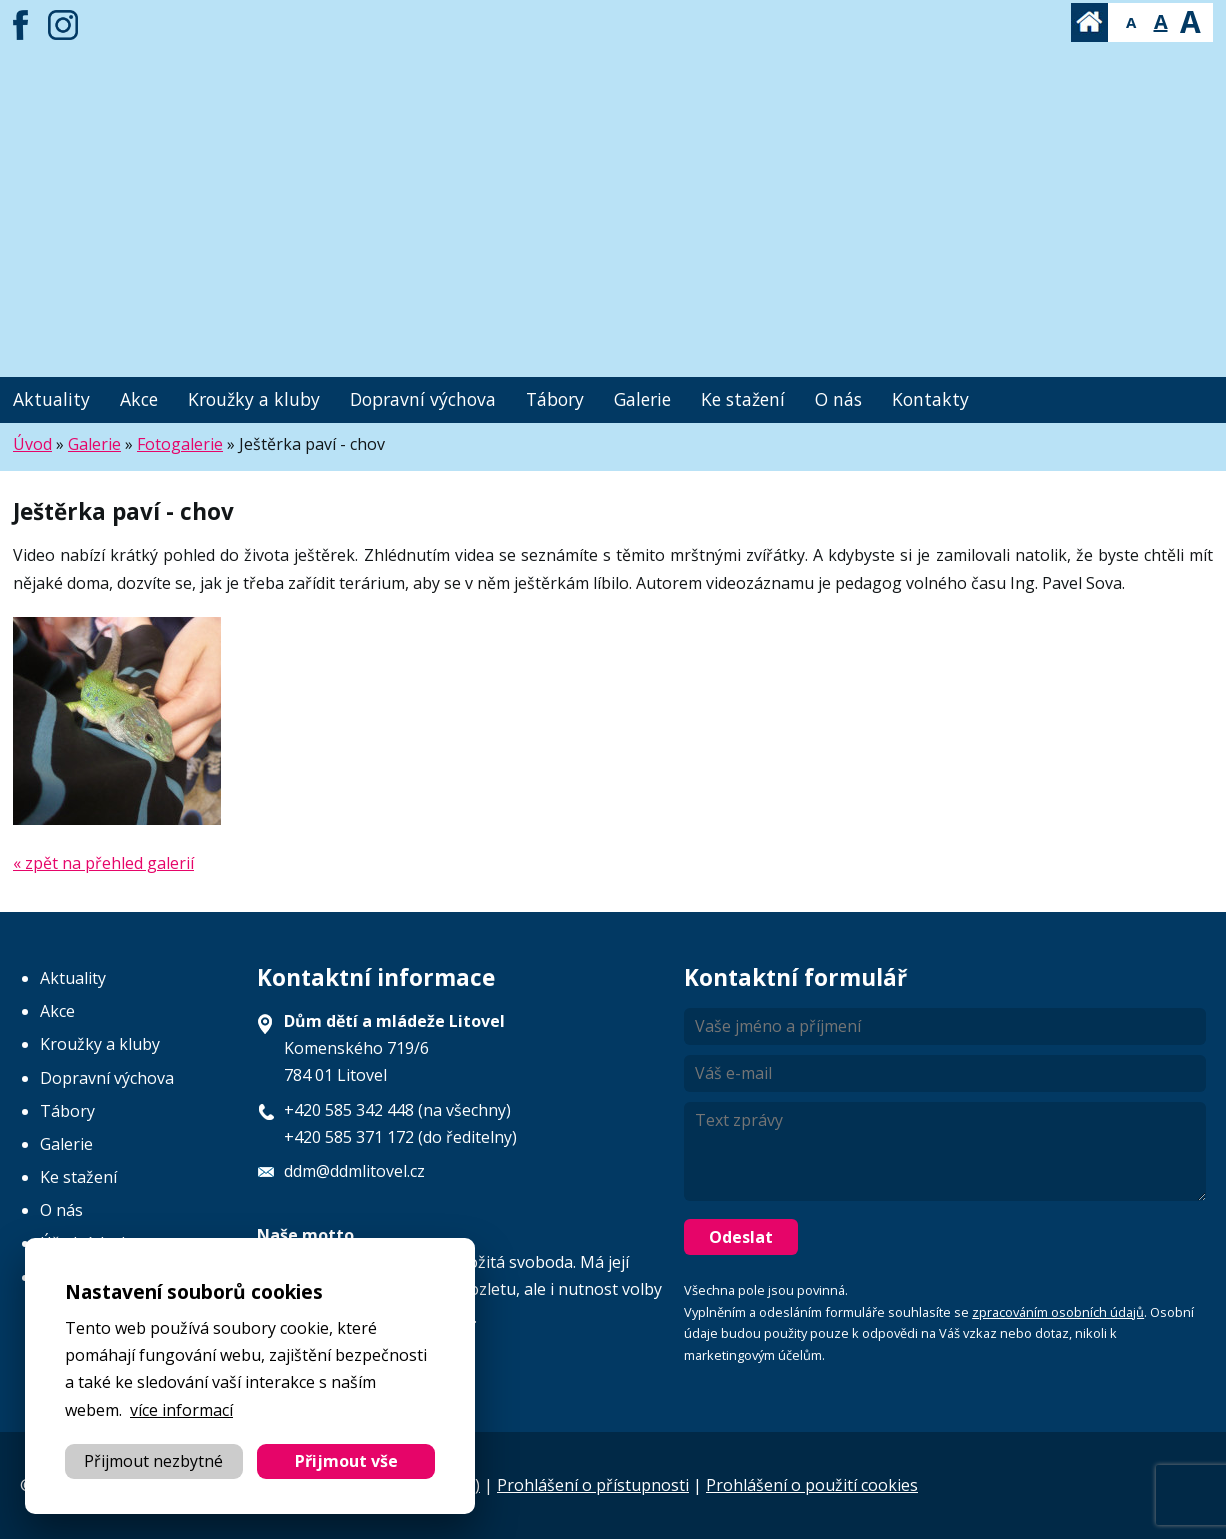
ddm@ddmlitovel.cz (354, 1171)
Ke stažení (743, 399)
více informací (181, 1410)
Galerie (642, 399)
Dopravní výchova (423, 399)
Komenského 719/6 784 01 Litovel (394, 1048)
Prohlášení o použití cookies (812, 1485)
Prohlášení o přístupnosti (593, 1485)
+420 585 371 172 (349, 1137)
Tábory (555, 399)
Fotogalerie (180, 444)
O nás (838, 399)
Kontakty (930, 399)
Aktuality (51, 399)
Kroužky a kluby (254, 399)
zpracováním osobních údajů (1058, 1312)
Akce (139, 399)
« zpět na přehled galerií (103, 863)
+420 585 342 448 (349, 1110)
